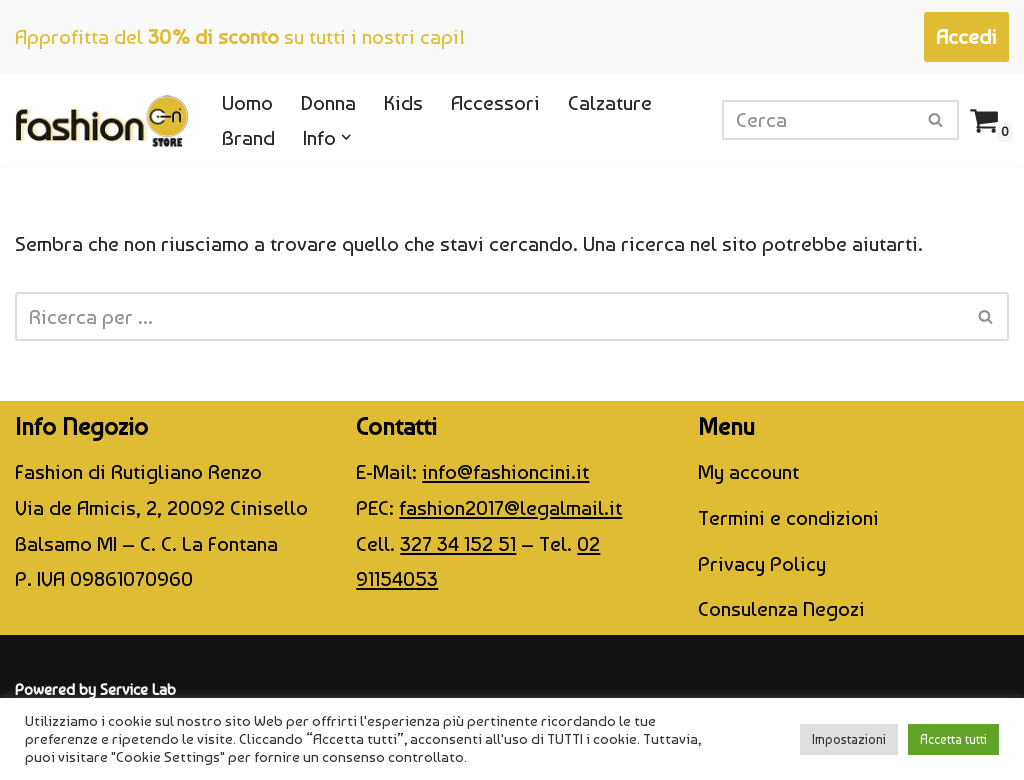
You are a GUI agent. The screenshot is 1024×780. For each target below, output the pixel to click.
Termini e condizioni (788, 517)
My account (748, 471)
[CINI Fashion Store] (101, 120)
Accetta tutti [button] (953, 739)
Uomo (247, 102)
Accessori (495, 102)
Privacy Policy (762, 563)
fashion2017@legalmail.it (510, 507)
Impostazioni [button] (849, 739)
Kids (403, 102)
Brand (248, 137)
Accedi (966, 36)
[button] (346, 137)
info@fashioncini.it (505, 471)
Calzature (610, 102)
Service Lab (138, 689)
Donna (328, 102)
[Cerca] (818, 120)
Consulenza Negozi (781, 608)
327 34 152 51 (458, 543)
